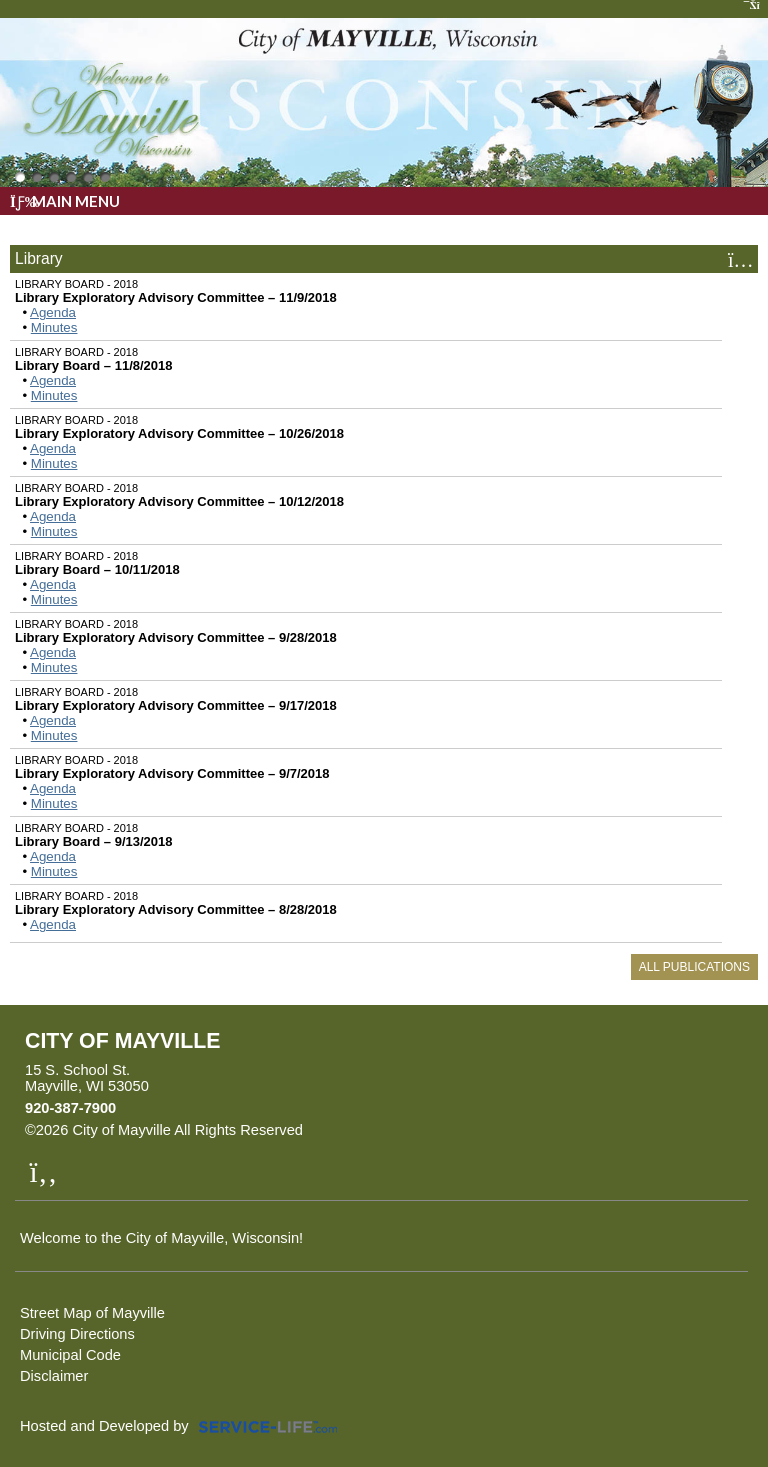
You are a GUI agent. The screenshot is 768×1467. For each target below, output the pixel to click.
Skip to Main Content (390, 1130)
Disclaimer (54, 1376)
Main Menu (65, 201)
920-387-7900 (70, 1108)
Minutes (54, 327)
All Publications (694, 967)
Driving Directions (77, 1334)
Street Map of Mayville (92, 1313)
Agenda (53, 312)
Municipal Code (70, 1355)
